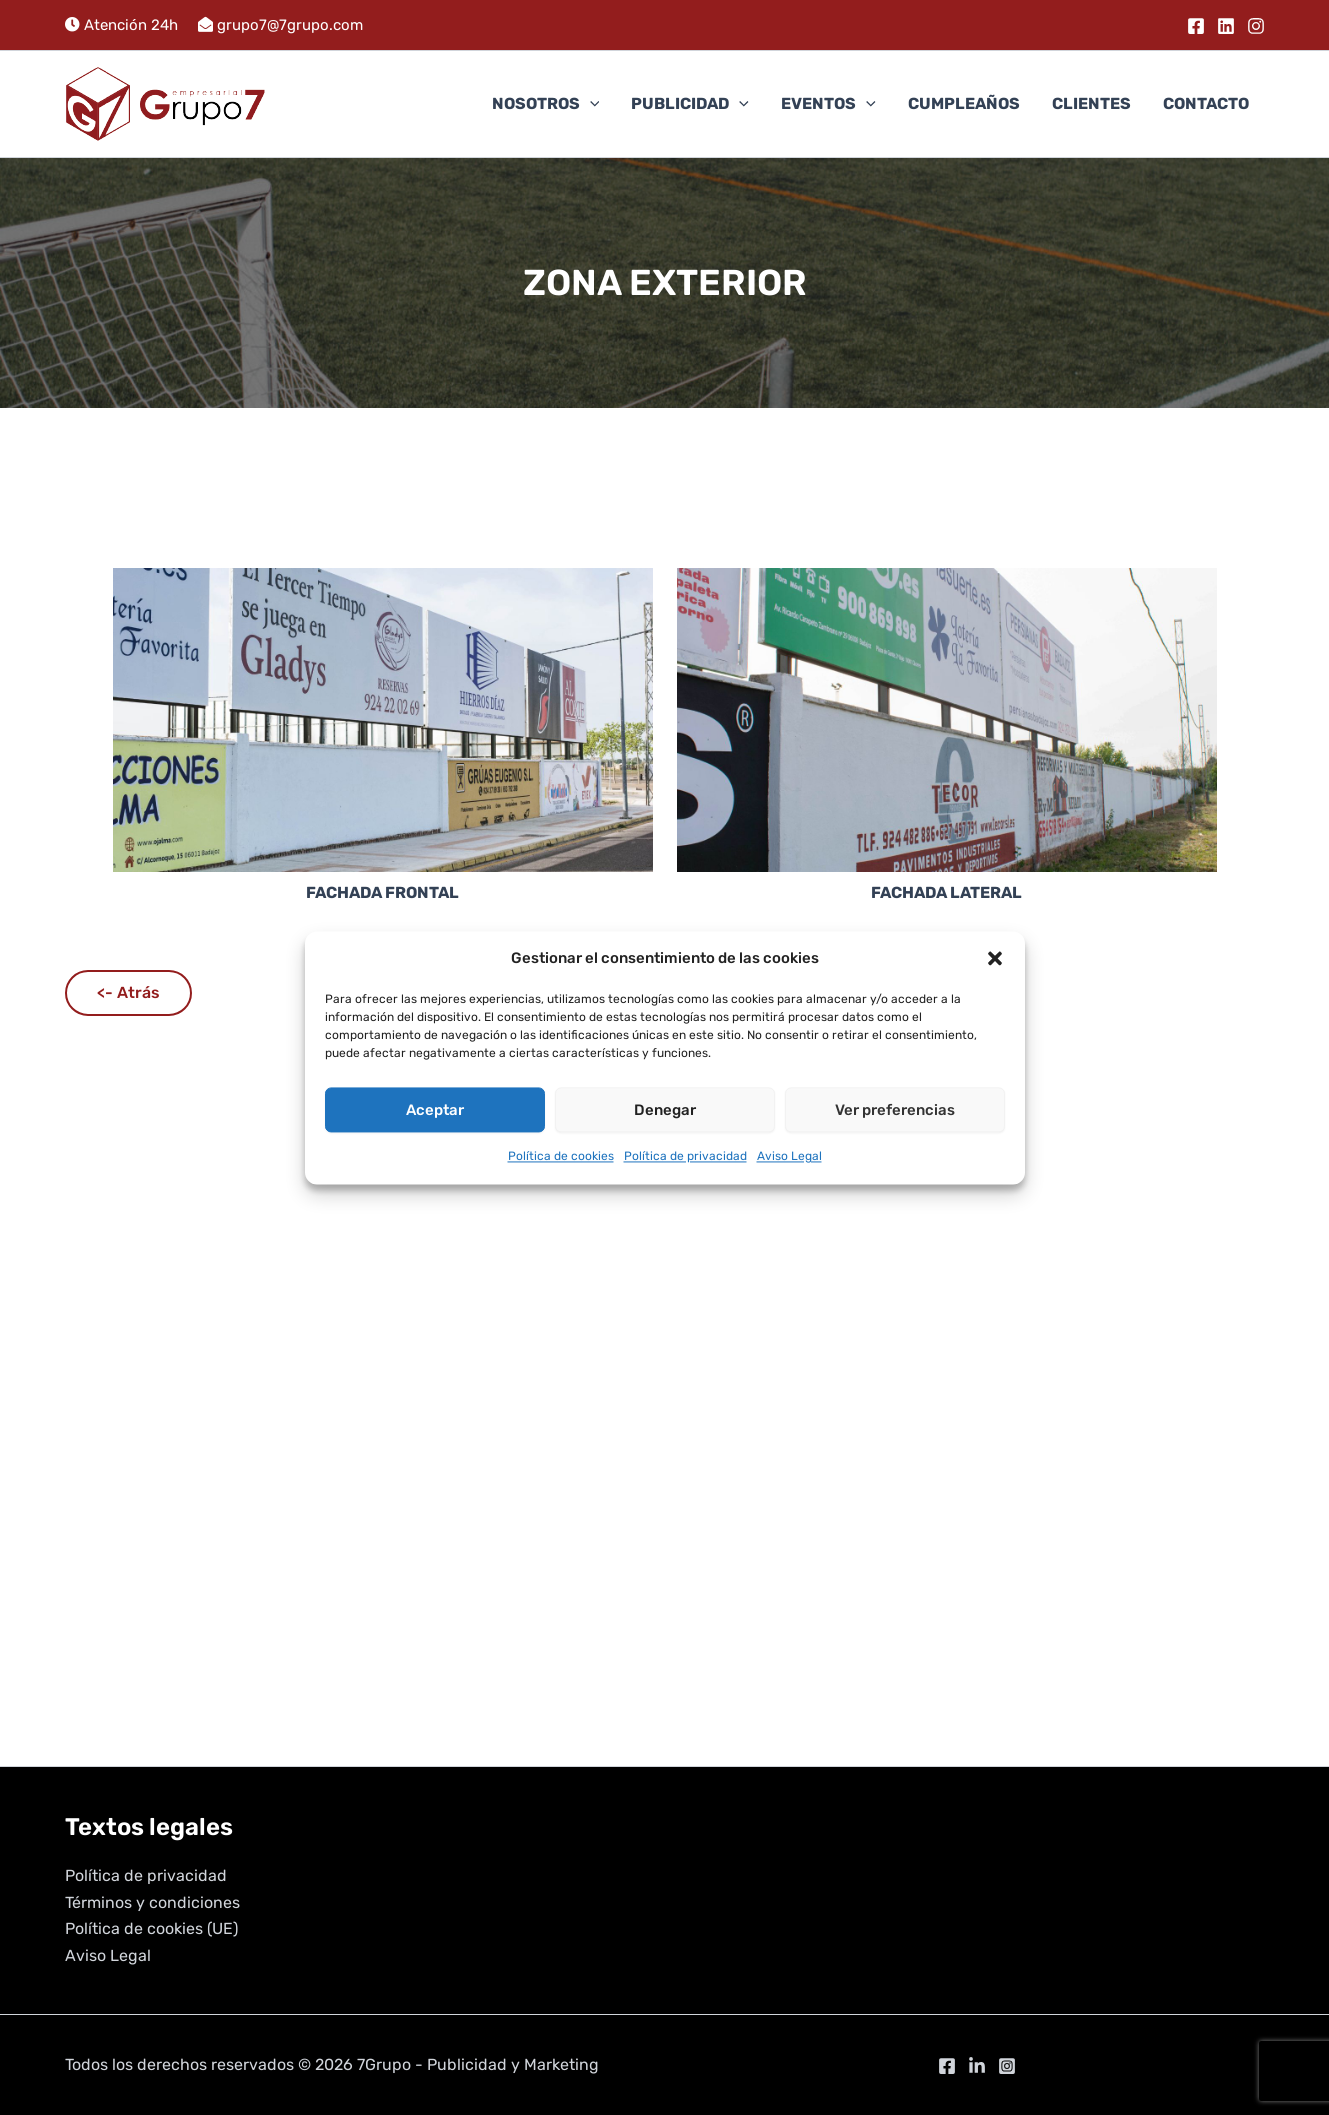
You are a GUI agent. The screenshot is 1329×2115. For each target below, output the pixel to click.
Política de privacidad (685, 1157)
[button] (995, 958)
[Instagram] (1256, 26)
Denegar (665, 1110)
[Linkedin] (1226, 26)
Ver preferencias (895, 1110)
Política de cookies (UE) (151, 1928)
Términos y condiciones (152, 1902)
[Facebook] (1196, 26)
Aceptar (435, 1110)
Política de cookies (561, 1157)
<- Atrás (128, 992)
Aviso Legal (789, 1157)
